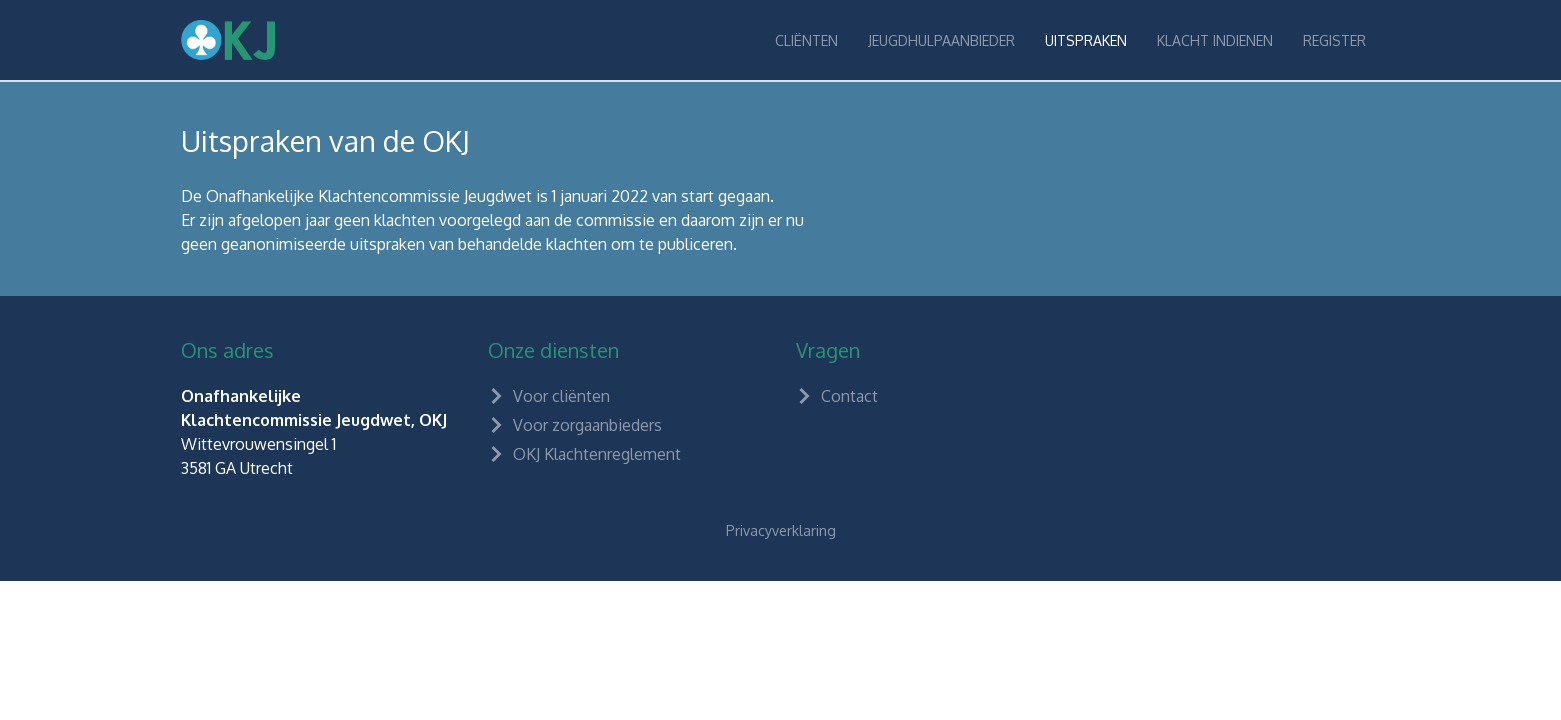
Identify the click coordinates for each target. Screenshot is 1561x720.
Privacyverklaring (781, 530)
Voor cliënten (549, 396)
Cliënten (806, 40)
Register (1334, 40)
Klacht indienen (1215, 40)
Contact (837, 396)
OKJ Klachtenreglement (584, 454)
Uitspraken (1086, 40)
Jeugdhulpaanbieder (941, 40)
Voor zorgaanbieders (575, 425)
